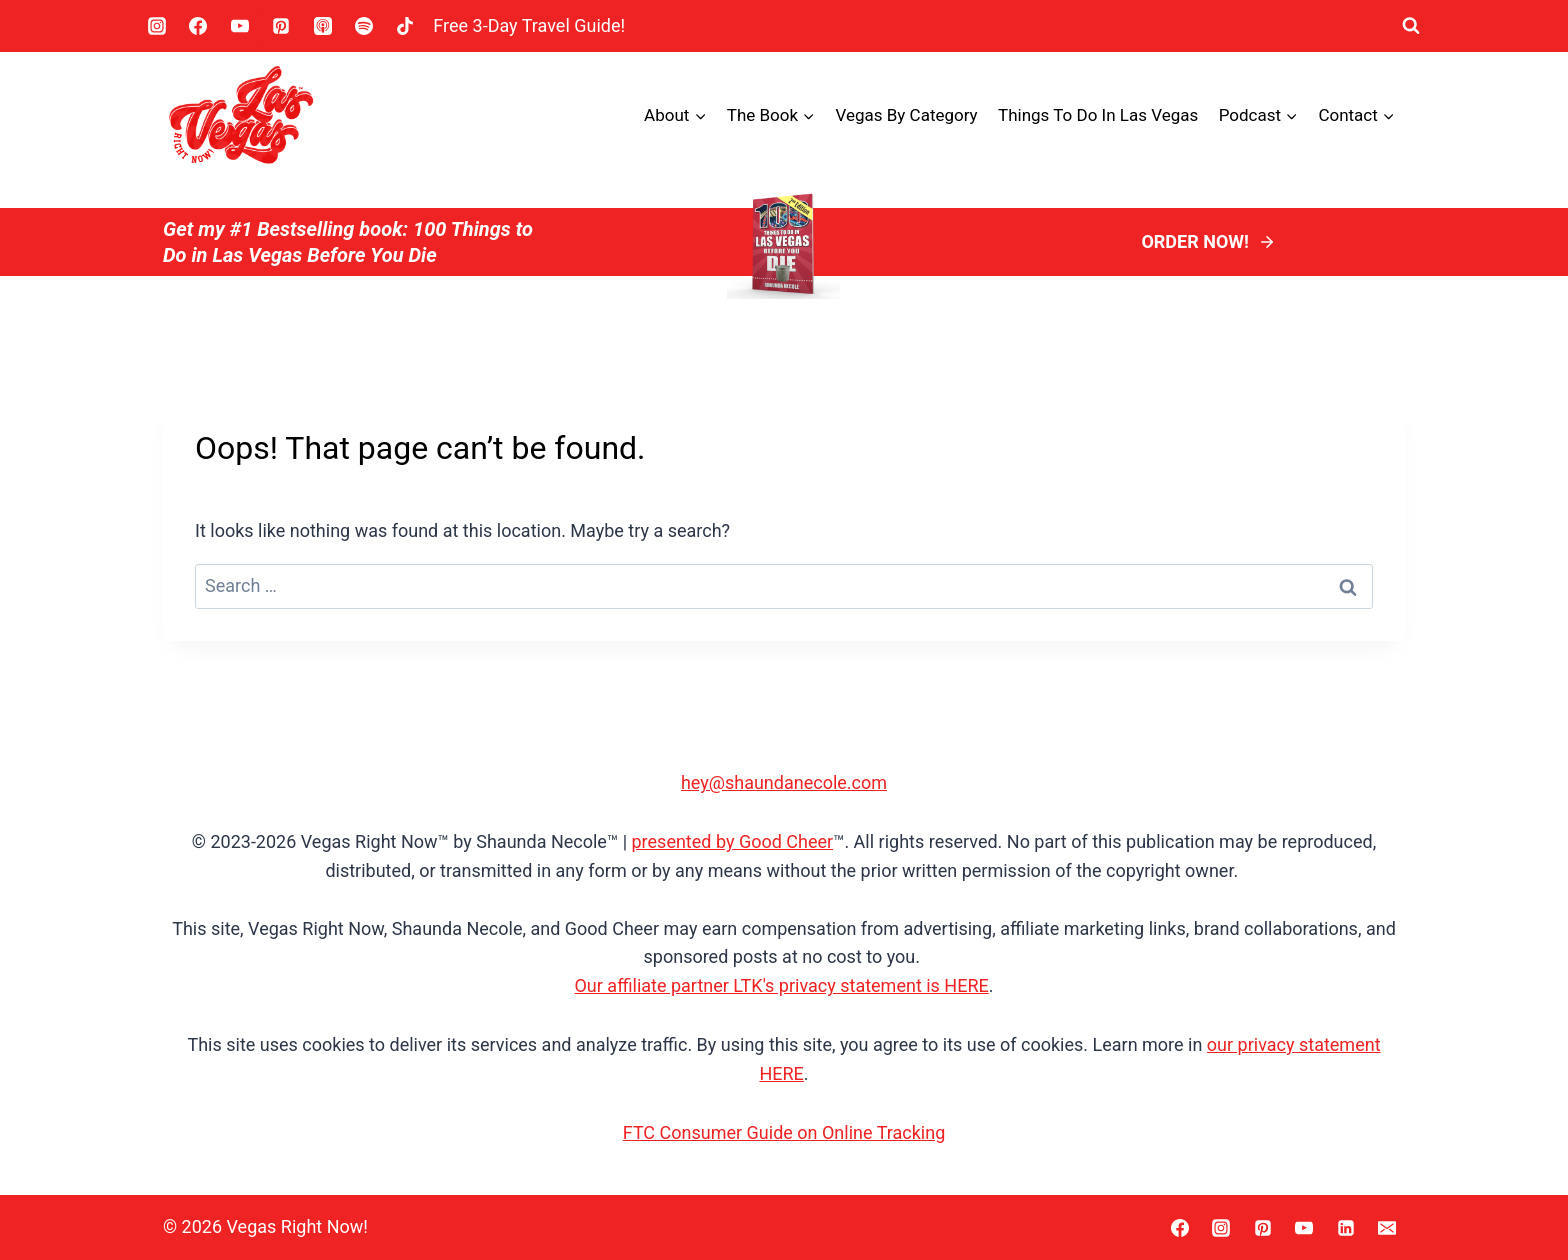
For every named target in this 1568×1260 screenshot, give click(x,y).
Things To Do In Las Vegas (1098, 115)
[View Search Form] (1411, 26)
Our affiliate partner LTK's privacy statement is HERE (781, 985)
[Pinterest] (281, 26)
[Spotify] (364, 26)
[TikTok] (405, 26)
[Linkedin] (1346, 1228)
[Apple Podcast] (323, 26)
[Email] (1387, 1228)
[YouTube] (240, 26)
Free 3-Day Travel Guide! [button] (529, 25)
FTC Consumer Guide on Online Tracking (784, 1132)
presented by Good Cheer (733, 841)
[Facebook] (198, 26)
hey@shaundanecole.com (784, 782)
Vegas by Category (906, 115)
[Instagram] (157, 26)
